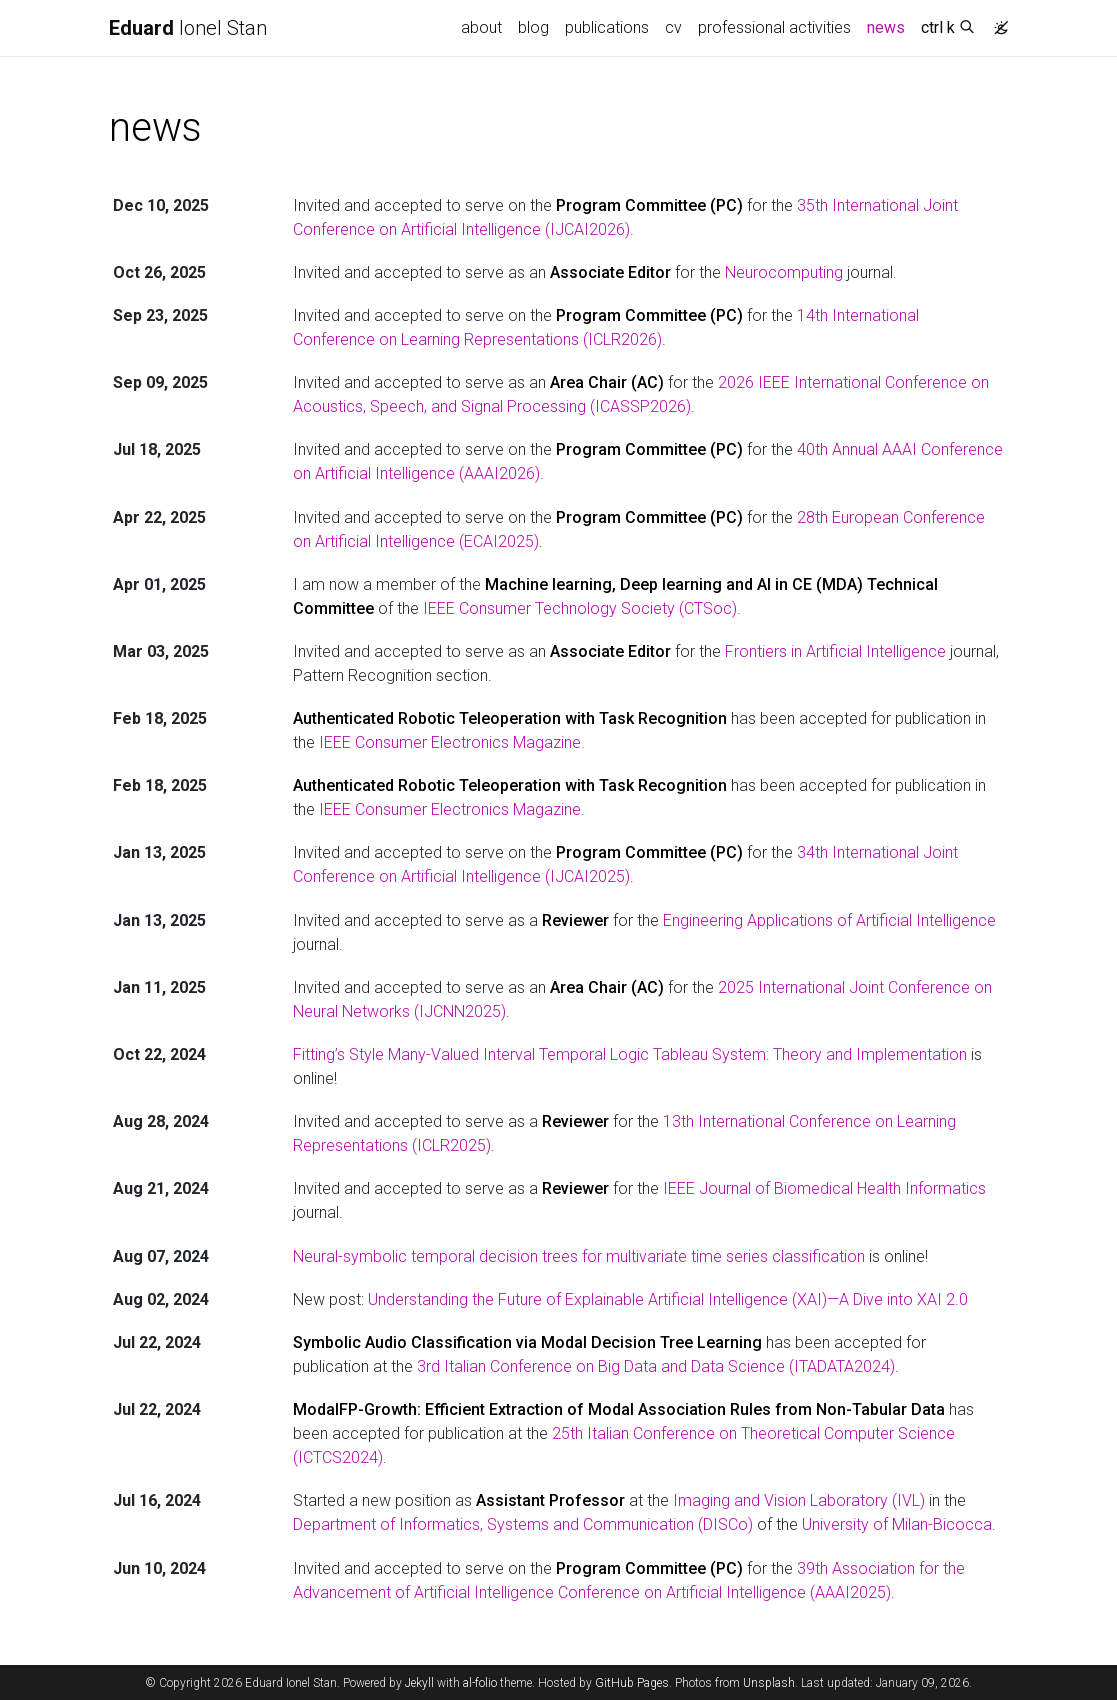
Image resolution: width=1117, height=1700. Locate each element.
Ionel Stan (188, 28)
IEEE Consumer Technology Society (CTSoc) (580, 608)
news (890, 26)
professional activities (774, 27)
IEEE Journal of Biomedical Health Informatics (824, 1188)
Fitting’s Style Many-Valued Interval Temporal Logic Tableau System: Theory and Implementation (630, 1054)
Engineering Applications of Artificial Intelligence (829, 920)
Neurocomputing (784, 272)
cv (673, 27)
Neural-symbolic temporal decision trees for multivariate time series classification (579, 1256)
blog (533, 27)
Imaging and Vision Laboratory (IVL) (799, 1500)
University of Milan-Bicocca (897, 1524)
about (481, 27)
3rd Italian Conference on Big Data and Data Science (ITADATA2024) (656, 1366)
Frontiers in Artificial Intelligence (835, 651)
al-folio (480, 1683)
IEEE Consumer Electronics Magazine (450, 742)
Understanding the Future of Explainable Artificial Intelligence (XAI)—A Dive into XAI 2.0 (668, 1299)
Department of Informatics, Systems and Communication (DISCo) (523, 1524)
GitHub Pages (632, 1683)
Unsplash (769, 1683)
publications (607, 27)
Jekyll (419, 1683)
